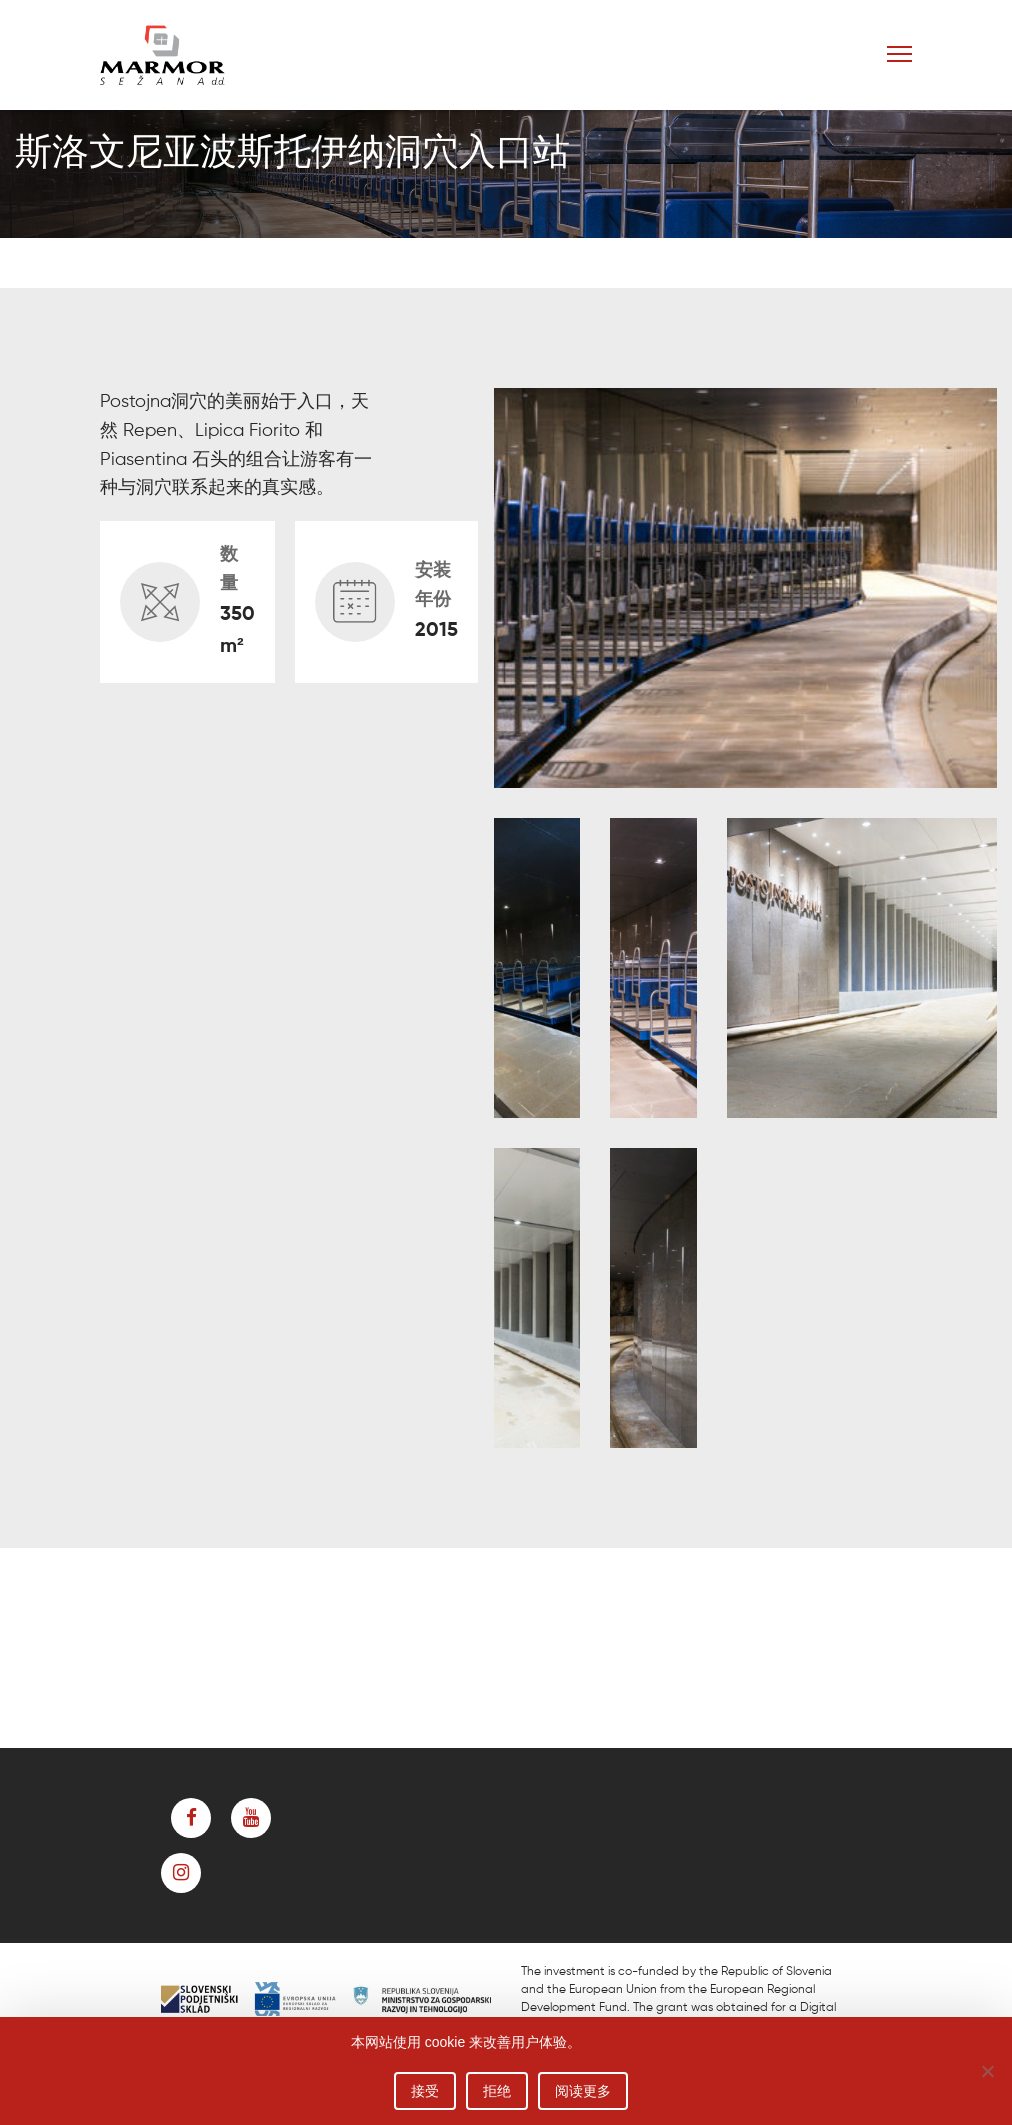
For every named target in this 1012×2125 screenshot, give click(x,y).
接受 (425, 2091)
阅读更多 (583, 2091)
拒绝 (497, 2091)
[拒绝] (987, 2071)
